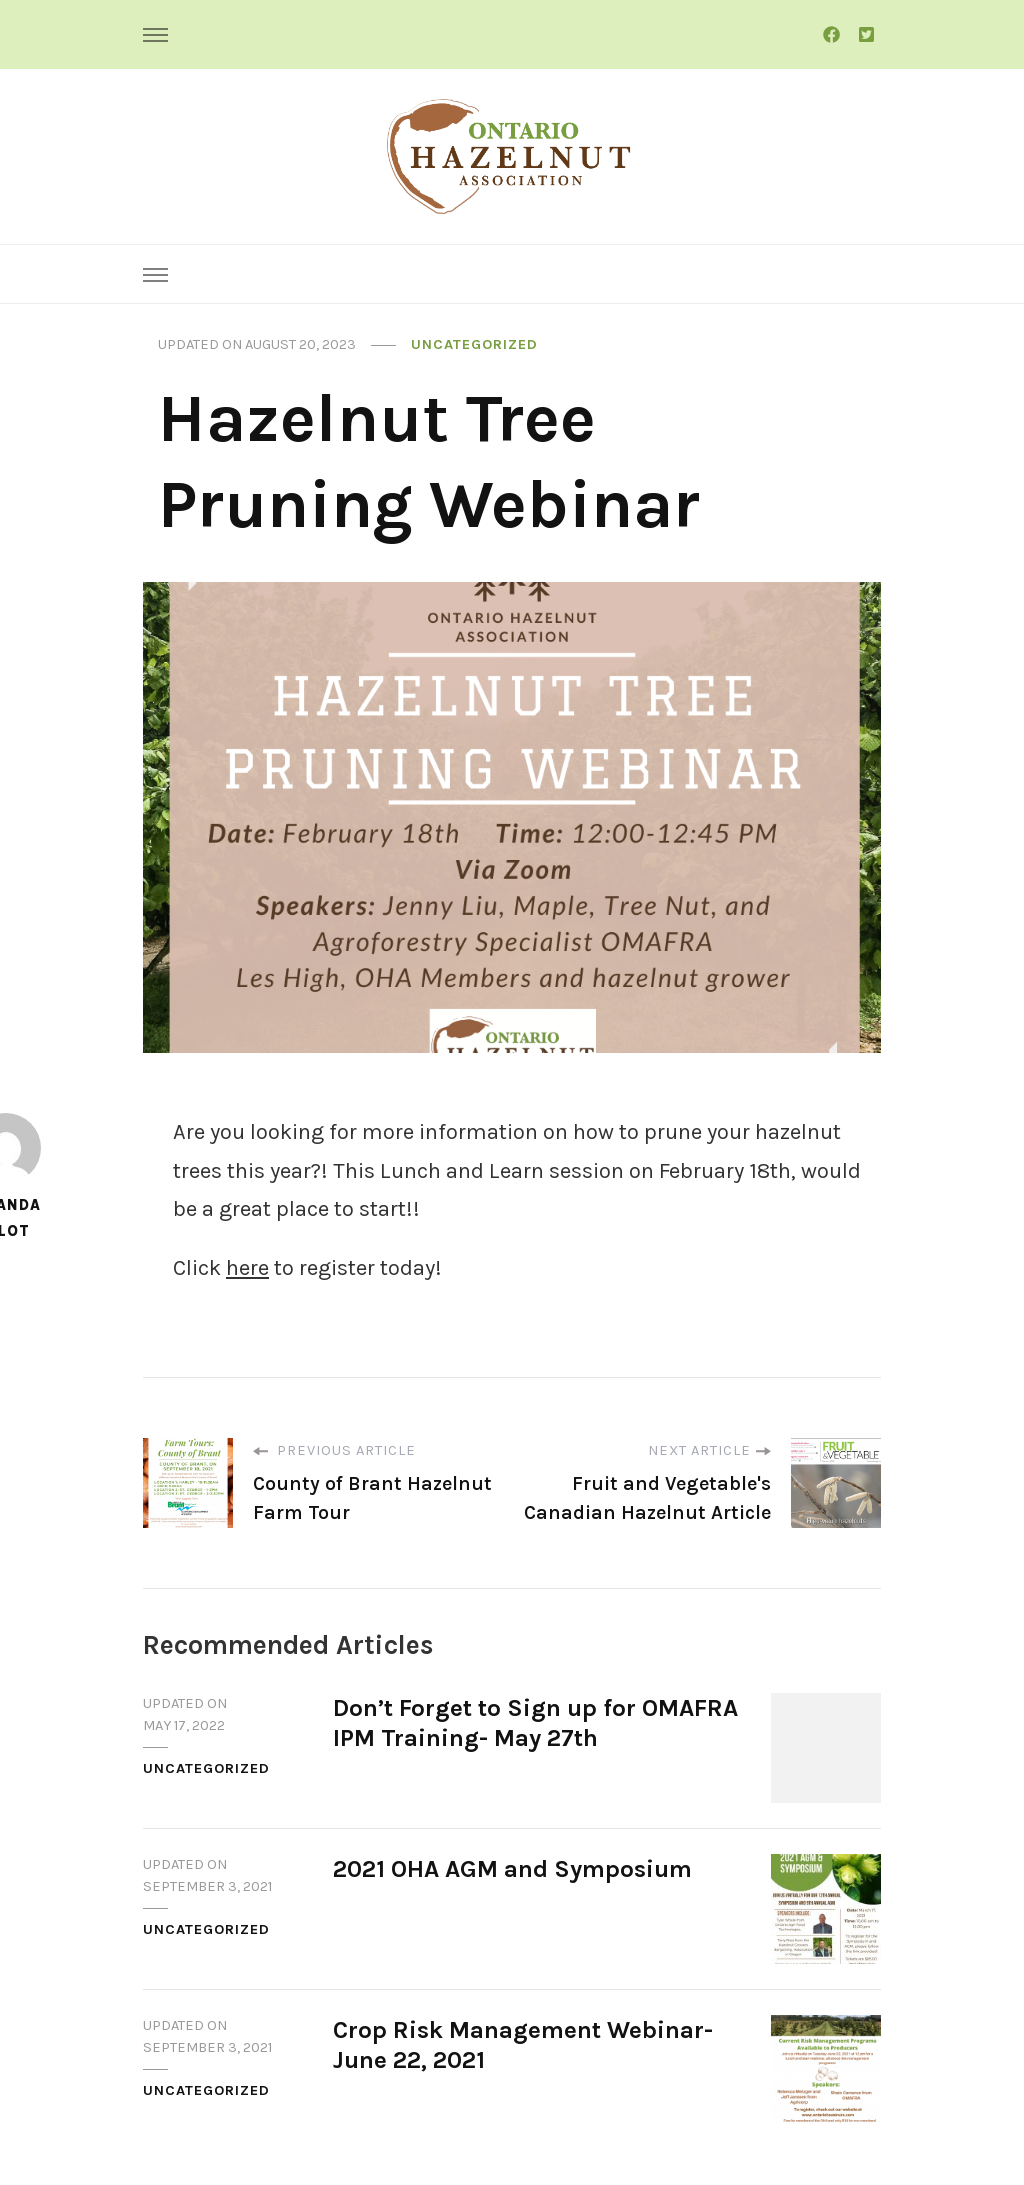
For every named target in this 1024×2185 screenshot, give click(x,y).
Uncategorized (474, 344)
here (247, 1268)
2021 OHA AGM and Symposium (512, 1869)
